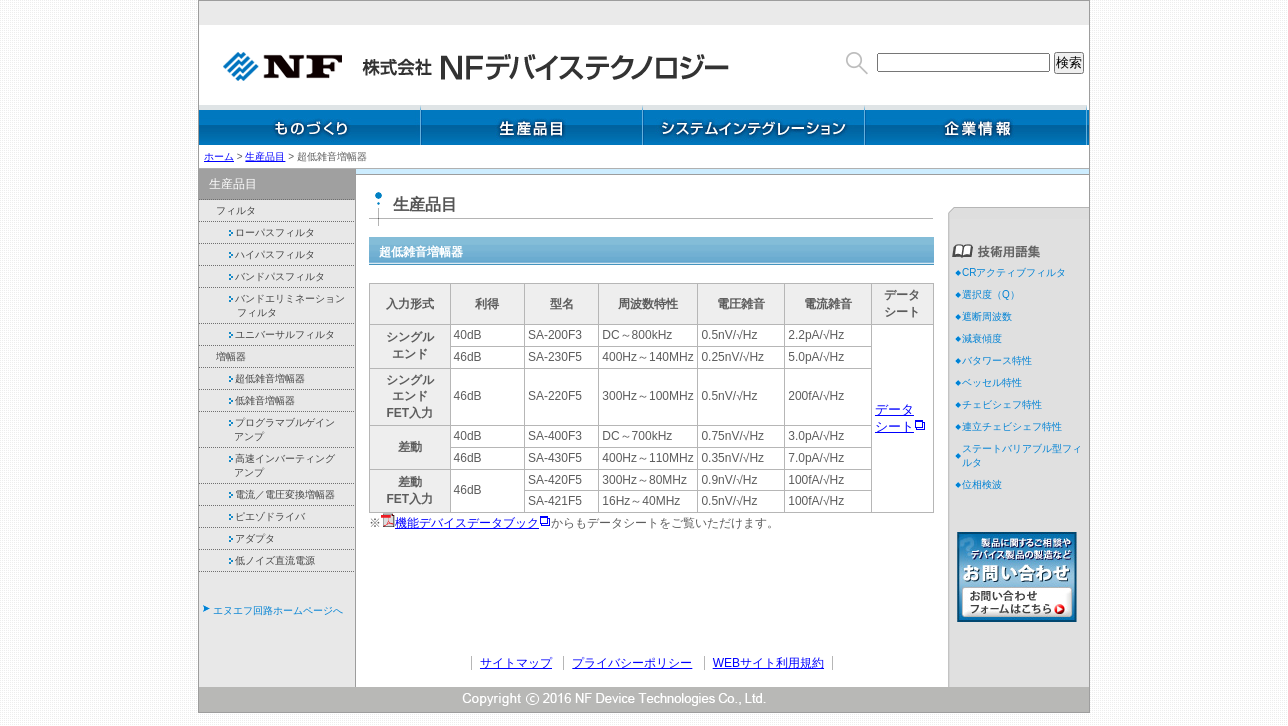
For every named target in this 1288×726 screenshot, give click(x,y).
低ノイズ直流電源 (269, 560)
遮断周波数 (987, 316)
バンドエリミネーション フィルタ (284, 305)
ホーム (219, 156)
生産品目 (532, 125)
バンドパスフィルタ (274, 276)
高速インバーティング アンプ (279, 465)
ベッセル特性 (992, 382)
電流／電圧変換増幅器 (279, 494)
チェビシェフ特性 (1002, 404)
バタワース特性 (997, 360)
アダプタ (249, 538)
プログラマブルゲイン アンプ (279, 429)
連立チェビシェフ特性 (1012, 426)
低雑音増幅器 (259, 400)
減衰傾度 (982, 338)
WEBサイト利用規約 (768, 663)
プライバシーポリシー (632, 663)
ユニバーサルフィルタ (279, 334)
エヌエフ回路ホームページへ (278, 610)
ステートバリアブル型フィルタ (1022, 455)
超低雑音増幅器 (264, 378)
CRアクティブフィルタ (1014, 272)
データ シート (894, 418)
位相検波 (982, 484)
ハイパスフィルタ (269, 254)
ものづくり (310, 125)
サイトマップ (516, 663)
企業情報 (976, 125)
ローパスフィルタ (269, 232)
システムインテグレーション (754, 125)
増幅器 (229, 356)
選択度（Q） (991, 294)
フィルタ (234, 210)
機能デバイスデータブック (467, 523)
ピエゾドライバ (264, 516)
